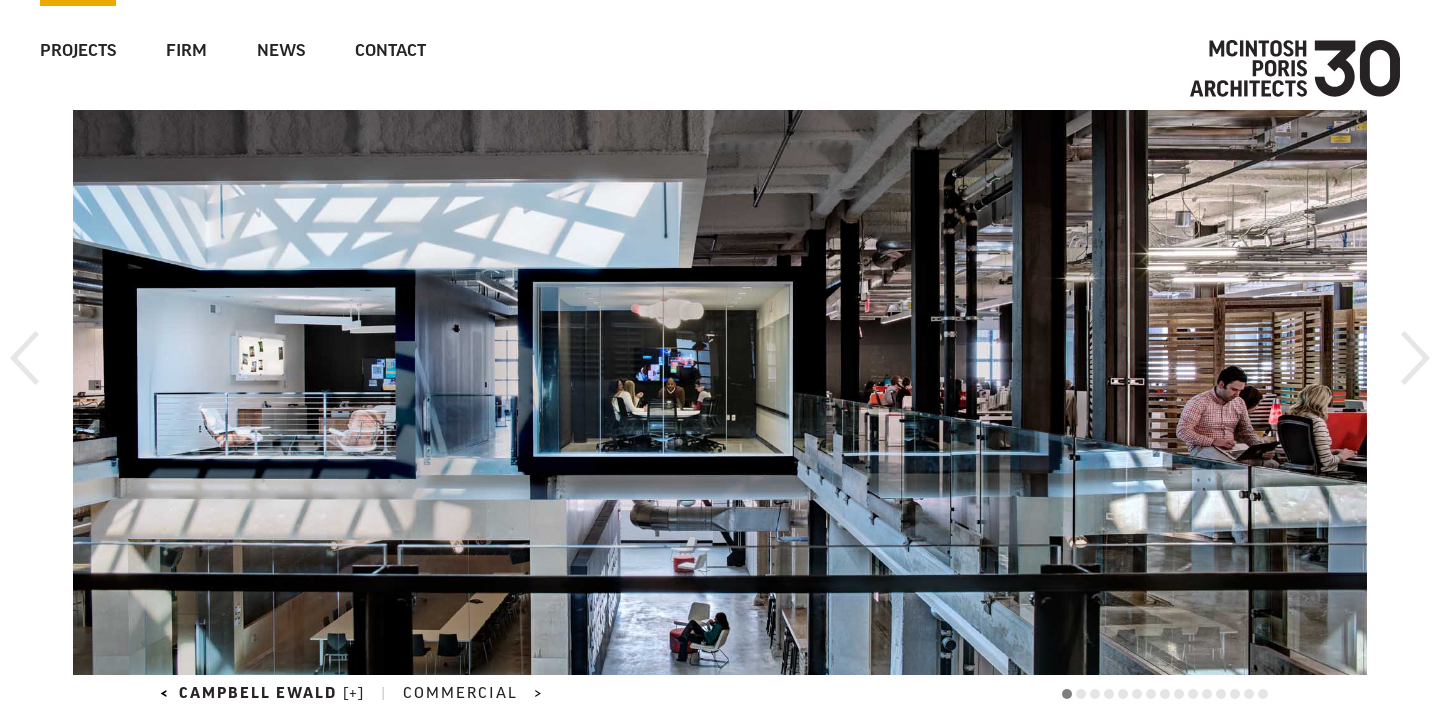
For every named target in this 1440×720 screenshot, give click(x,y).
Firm (186, 52)
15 (1263, 694)
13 (1235, 694)
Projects (78, 52)
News (281, 52)
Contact (390, 52)
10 (1193, 694)
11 (1207, 694)
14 (1249, 694)
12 (1221, 694)
